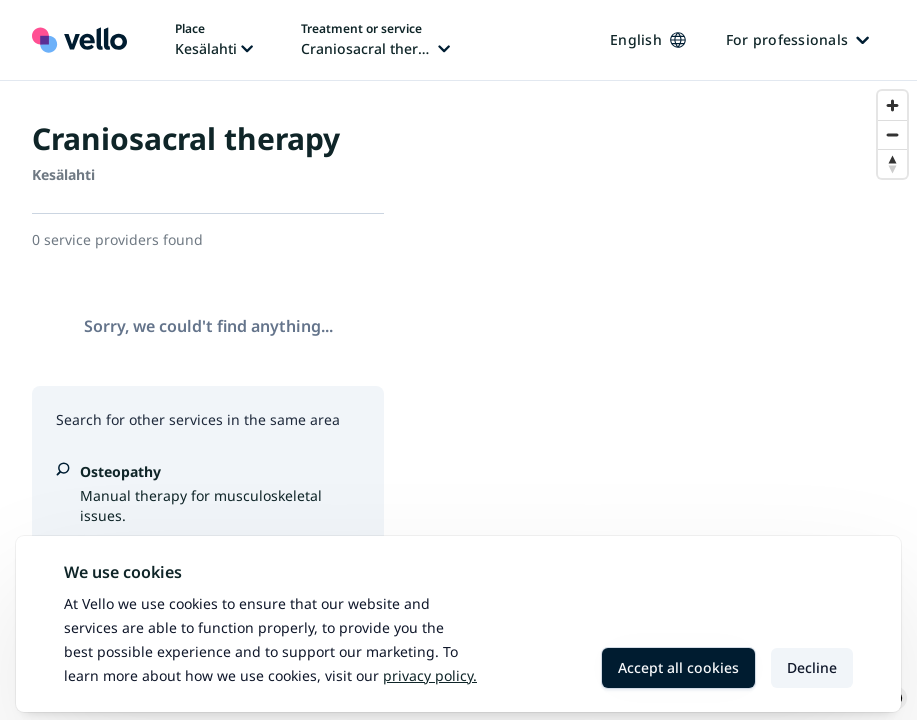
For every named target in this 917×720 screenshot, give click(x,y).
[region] (666, 400)
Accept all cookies (678, 667)
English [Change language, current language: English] (648, 39)
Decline (812, 667)
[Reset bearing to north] (892, 163)
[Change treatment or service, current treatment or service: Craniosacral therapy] (375, 40)
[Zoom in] (892, 105)
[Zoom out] (892, 134)
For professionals (797, 39)
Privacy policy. (430, 675)
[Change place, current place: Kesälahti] (214, 40)
